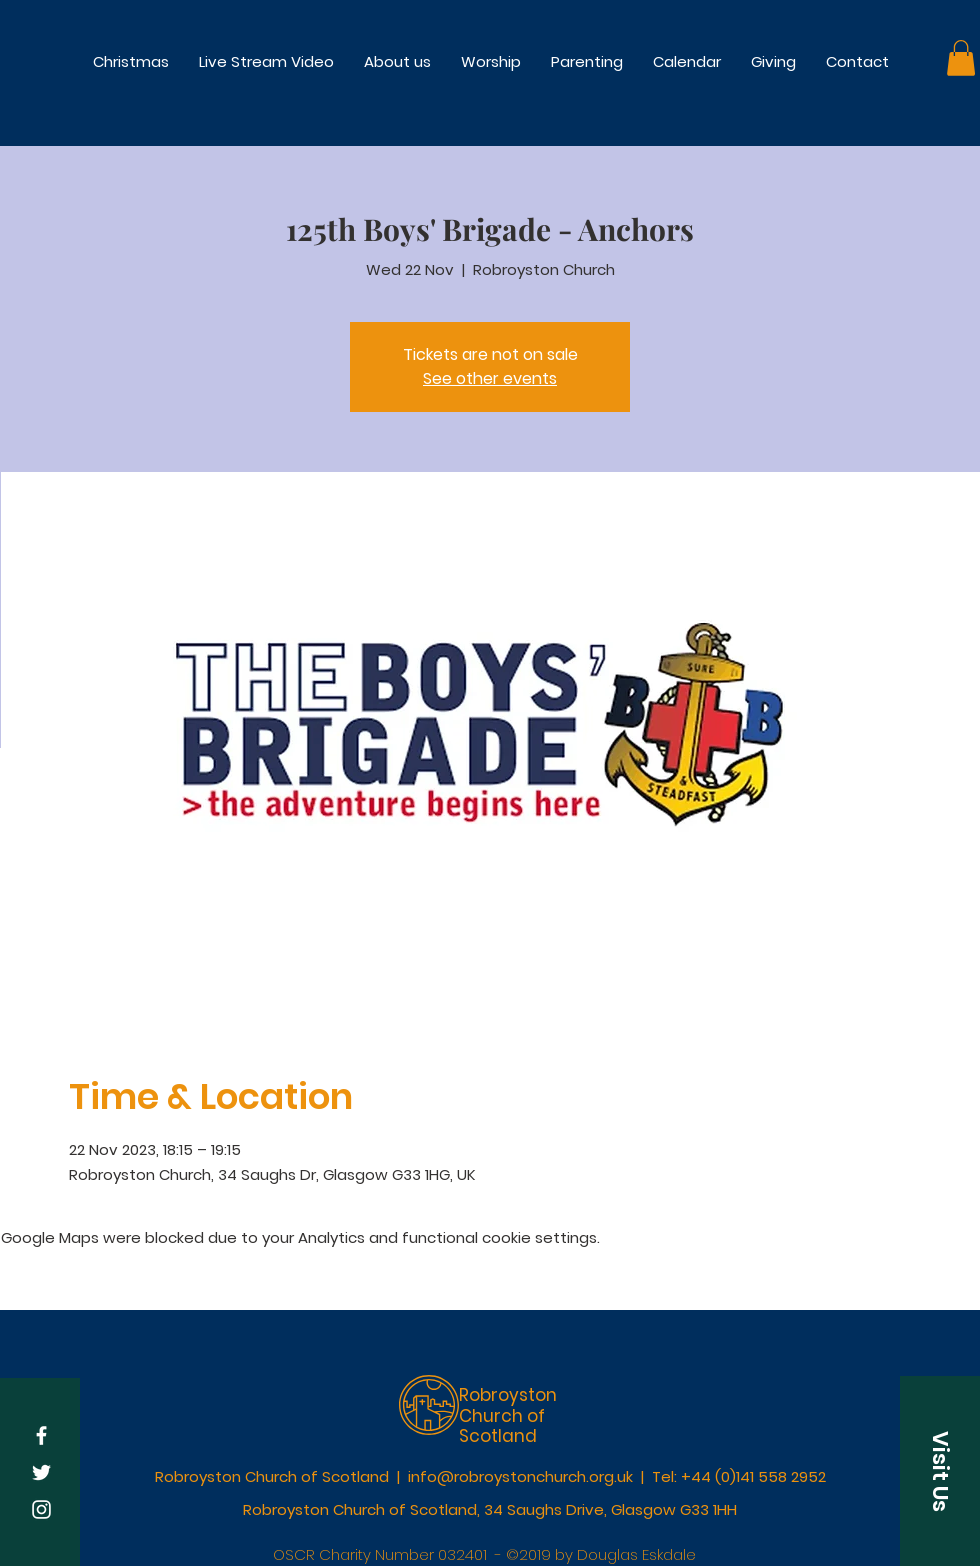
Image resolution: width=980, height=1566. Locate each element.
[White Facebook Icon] (41, 1435)
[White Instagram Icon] (41, 1509)
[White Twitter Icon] (41, 1472)
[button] (491, 61)
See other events (490, 378)
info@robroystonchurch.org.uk (520, 1476)
